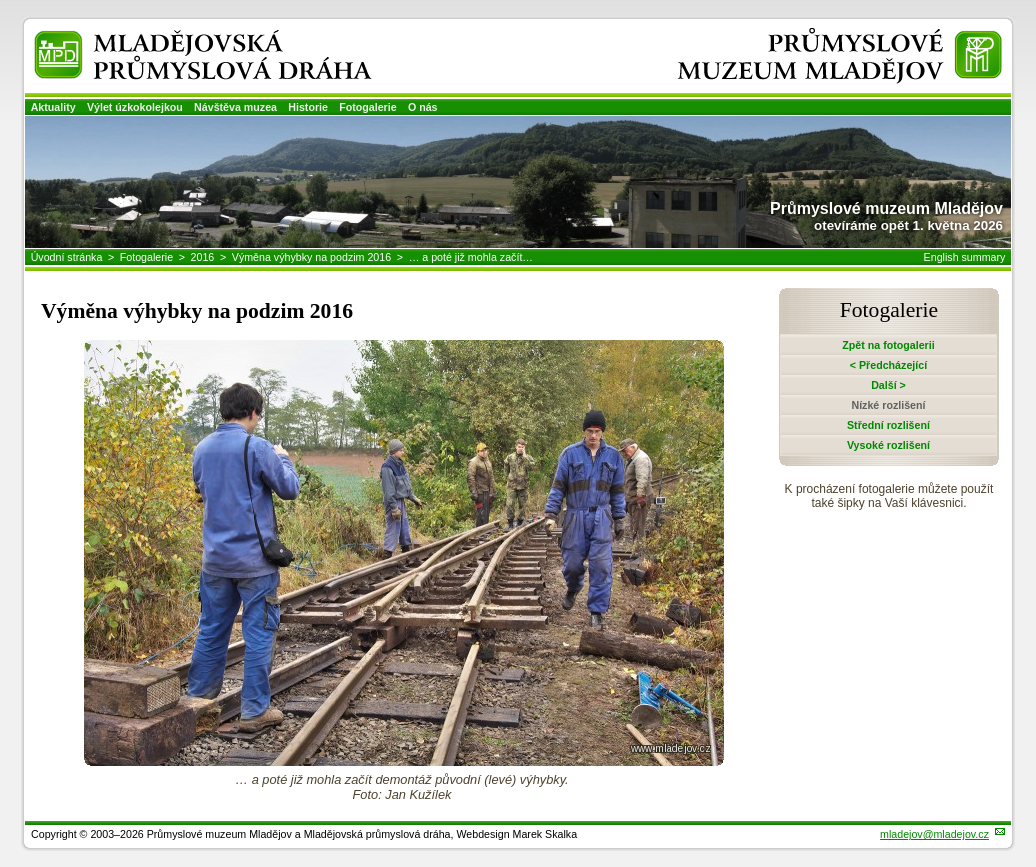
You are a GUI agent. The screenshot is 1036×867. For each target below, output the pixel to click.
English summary (965, 257)
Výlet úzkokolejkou (135, 107)
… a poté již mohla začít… (471, 257)
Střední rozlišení (888, 425)
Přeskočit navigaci (1, 1)
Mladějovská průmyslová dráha (175, 38)
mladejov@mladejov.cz (934, 834)
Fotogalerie (367, 107)
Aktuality (53, 107)
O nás (423, 107)
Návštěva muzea (235, 107)
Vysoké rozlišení (888, 445)
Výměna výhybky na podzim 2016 (311, 257)
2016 (203, 257)
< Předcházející (888, 365)
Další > (888, 385)
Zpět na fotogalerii (888, 345)
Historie (308, 107)
